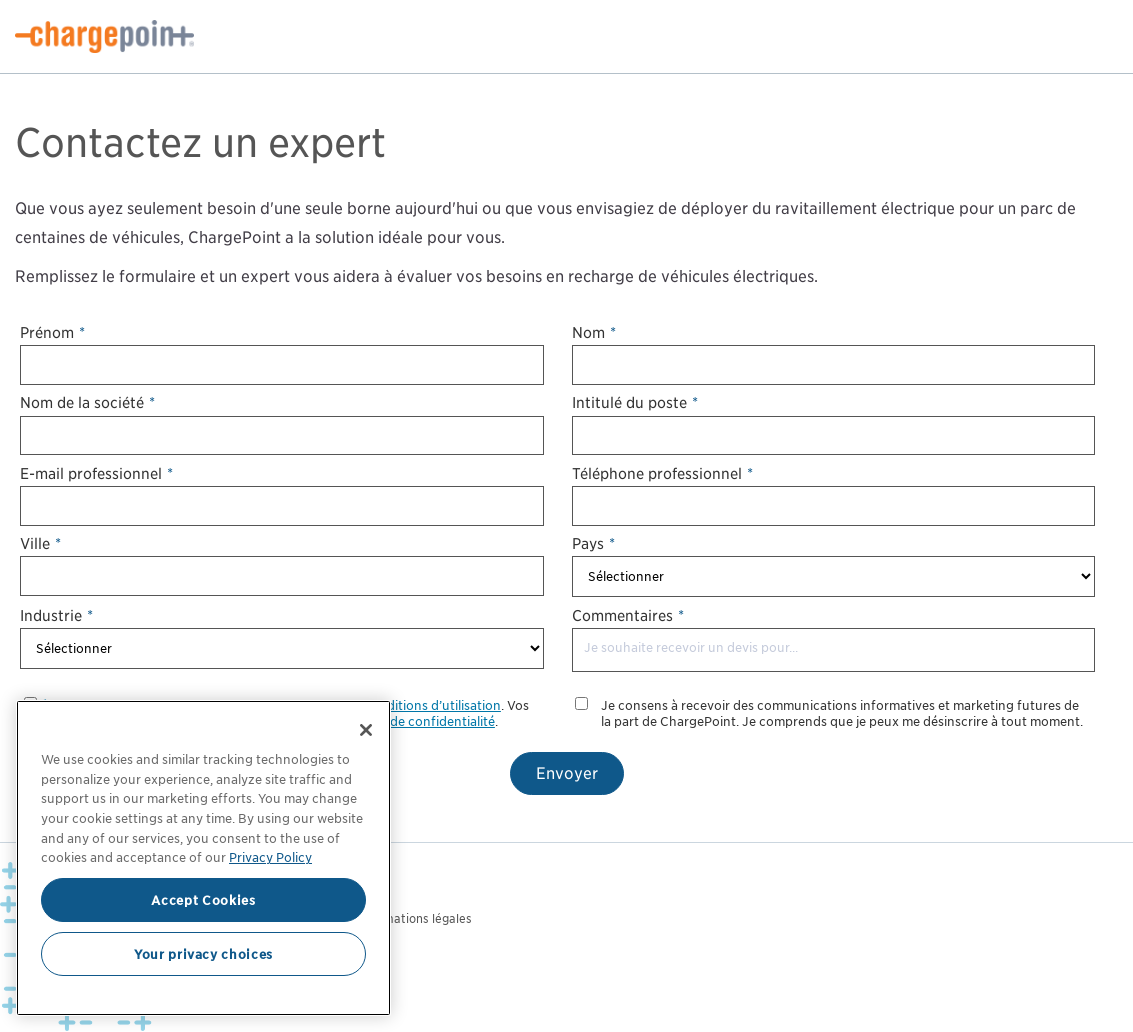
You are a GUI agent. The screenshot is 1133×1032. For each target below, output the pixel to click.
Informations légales (414, 918)
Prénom (52, 332)
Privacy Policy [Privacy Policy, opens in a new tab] (270, 857)
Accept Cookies (203, 900)
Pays (593, 543)
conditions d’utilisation (432, 705)
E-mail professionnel (96, 473)
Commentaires (628, 615)
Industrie (56, 615)
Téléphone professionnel (662, 473)
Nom (594, 332)
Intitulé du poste (635, 402)
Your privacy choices (203, 954)
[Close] (366, 730)
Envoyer (567, 773)
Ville (40, 543)
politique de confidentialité (414, 721)
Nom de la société (87, 402)
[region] (203, 858)
